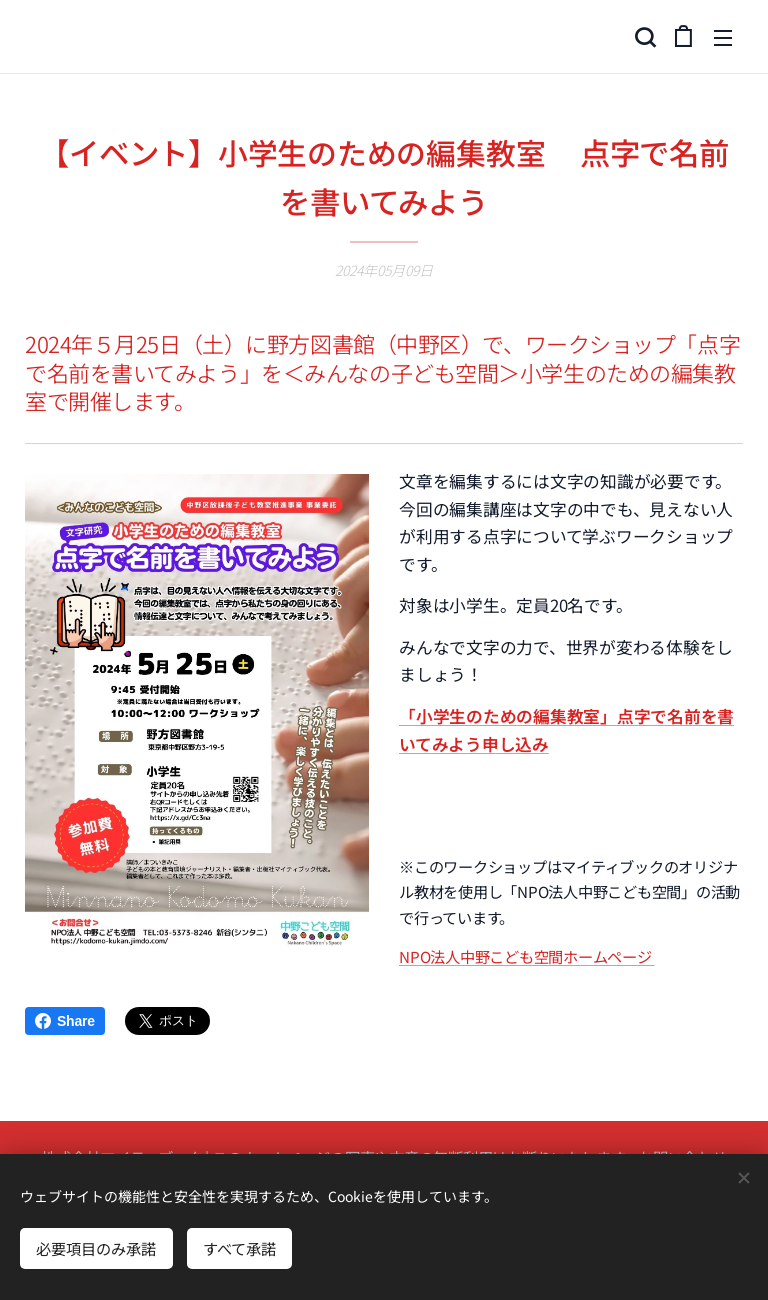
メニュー (723, 38)
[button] (643, 37)
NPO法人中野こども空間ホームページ (526, 955)
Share (65, 1021)
